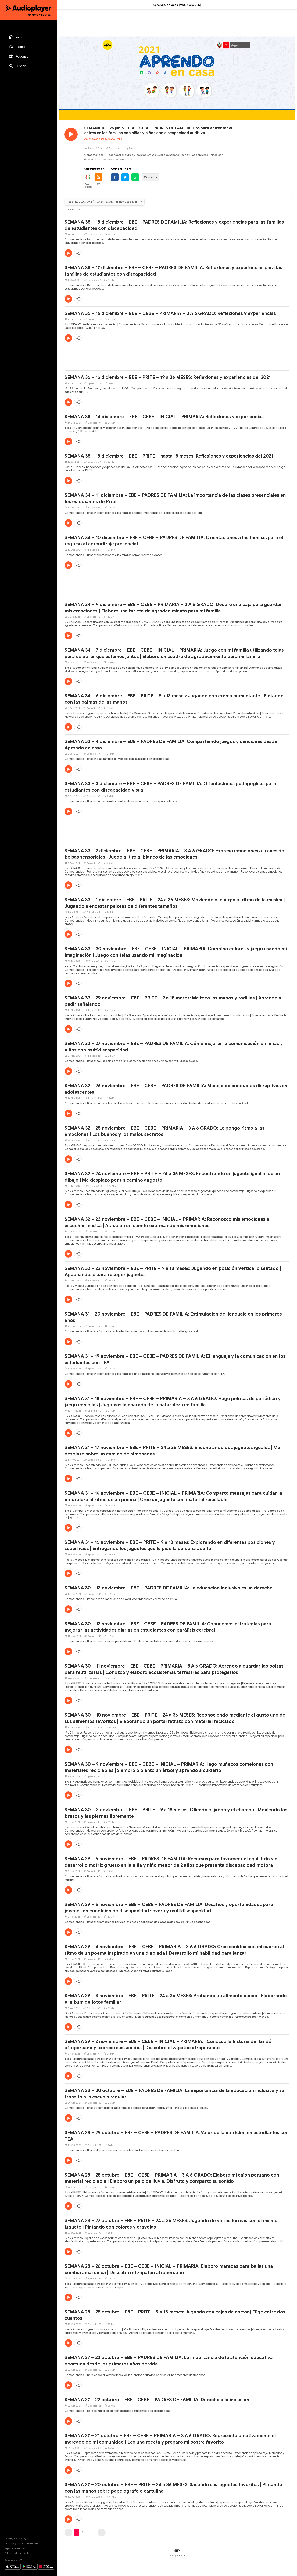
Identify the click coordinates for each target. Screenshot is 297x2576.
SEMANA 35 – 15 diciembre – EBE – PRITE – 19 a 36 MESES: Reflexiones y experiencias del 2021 (168, 377)
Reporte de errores (15, 2548)
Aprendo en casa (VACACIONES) (103, 139)
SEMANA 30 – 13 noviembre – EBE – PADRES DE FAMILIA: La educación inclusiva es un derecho (169, 1588)
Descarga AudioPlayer (16, 2538)
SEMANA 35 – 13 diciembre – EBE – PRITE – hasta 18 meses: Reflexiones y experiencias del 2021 (169, 456)
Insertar (150, 177)
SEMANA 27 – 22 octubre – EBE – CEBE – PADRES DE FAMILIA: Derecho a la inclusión (157, 2400)
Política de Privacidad (16, 2553)
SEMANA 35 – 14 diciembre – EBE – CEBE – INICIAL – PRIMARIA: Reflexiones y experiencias (164, 417)
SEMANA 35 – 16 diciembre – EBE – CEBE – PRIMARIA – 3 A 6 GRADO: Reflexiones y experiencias (170, 313)
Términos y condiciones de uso (21, 2543)
